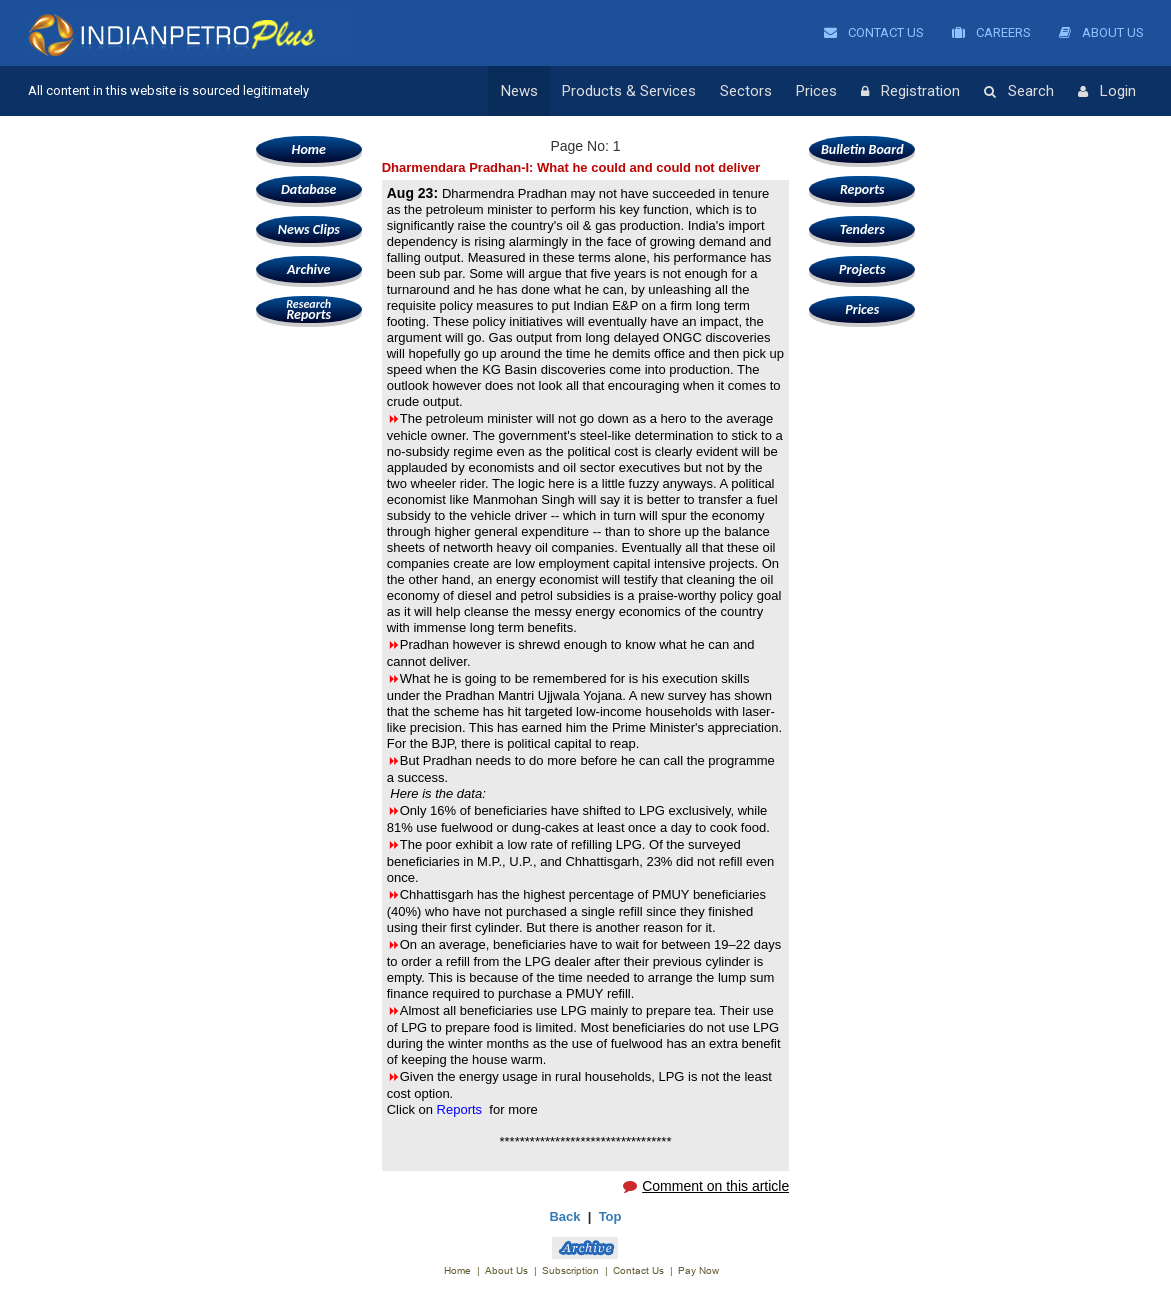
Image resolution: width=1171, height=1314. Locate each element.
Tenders (862, 229)
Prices (816, 91)
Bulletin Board (862, 149)
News (519, 91)
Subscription (570, 1270)
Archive (308, 269)
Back (564, 1216)
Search (1019, 92)
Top (610, 1216)
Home (309, 149)
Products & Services (629, 91)
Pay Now (698, 1270)
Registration (910, 92)
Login (1107, 92)
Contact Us (874, 32)
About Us (1101, 32)
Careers (991, 32)
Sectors (746, 91)
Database (308, 189)
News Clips (309, 229)
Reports (309, 309)
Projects (862, 269)
